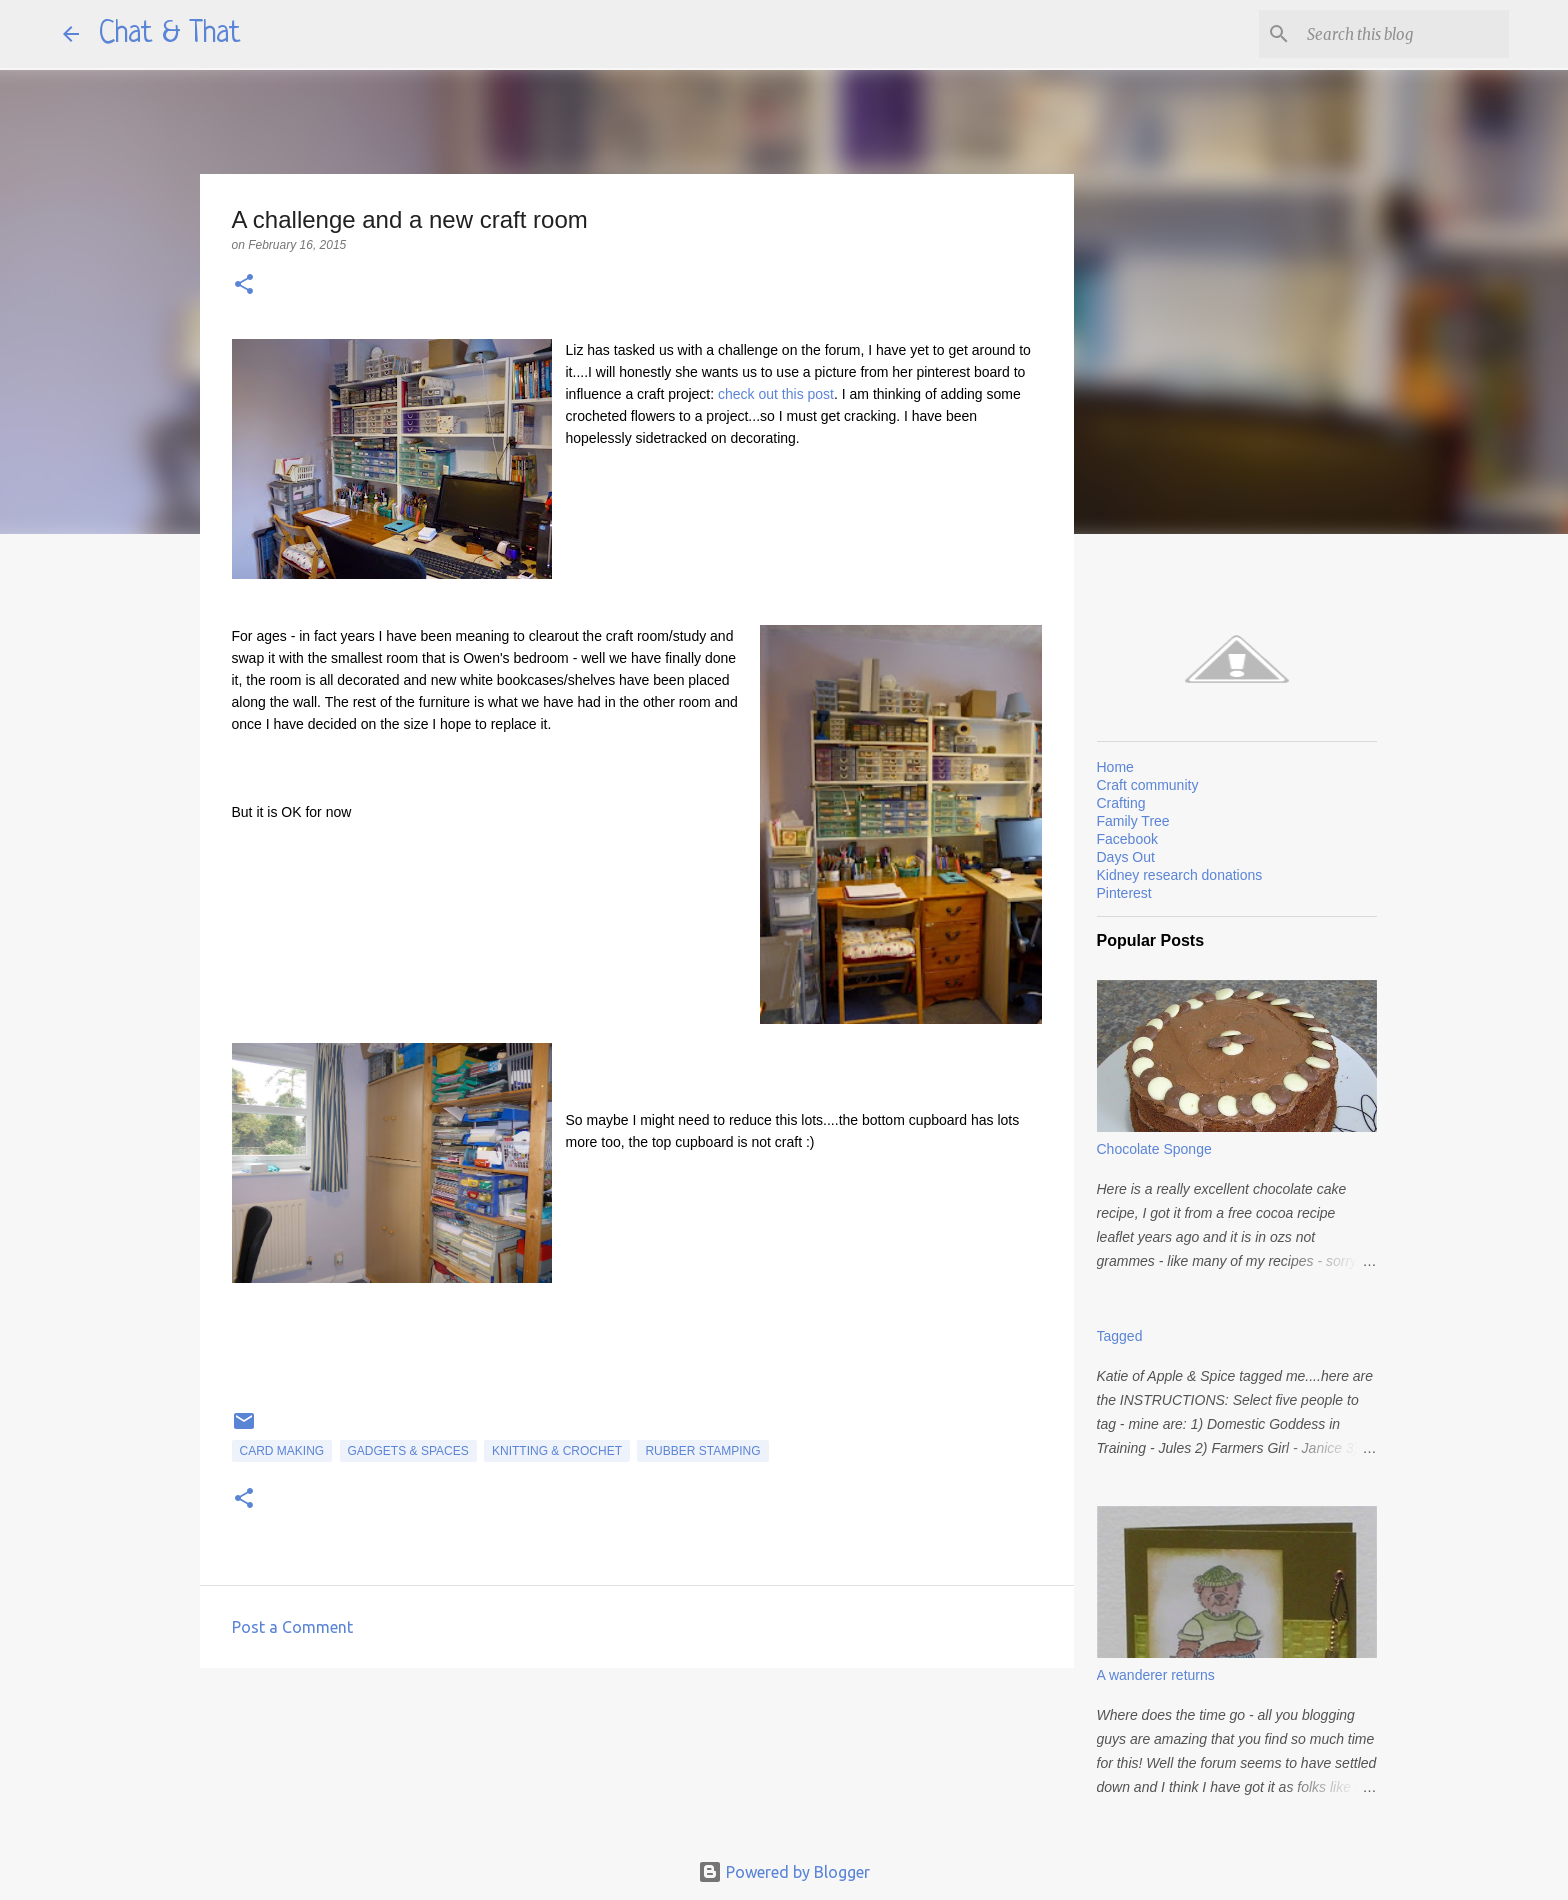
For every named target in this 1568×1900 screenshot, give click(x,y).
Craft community (1148, 785)
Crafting (1121, 803)
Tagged (1120, 1336)
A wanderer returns (1156, 1675)
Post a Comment (292, 1627)
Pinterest (1124, 893)
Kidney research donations (1180, 875)
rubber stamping (702, 1451)
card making (282, 1451)
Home (1115, 767)
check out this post (776, 394)
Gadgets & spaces (408, 1451)
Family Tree (1133, 821)
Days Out (1126, 857)
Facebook (1127, 839)
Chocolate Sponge (1154, 1149)
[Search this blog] (1404, 34)
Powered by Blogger (784, 1872)
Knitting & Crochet (557, 1451)
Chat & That (170, 34)
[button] (244, 285)
